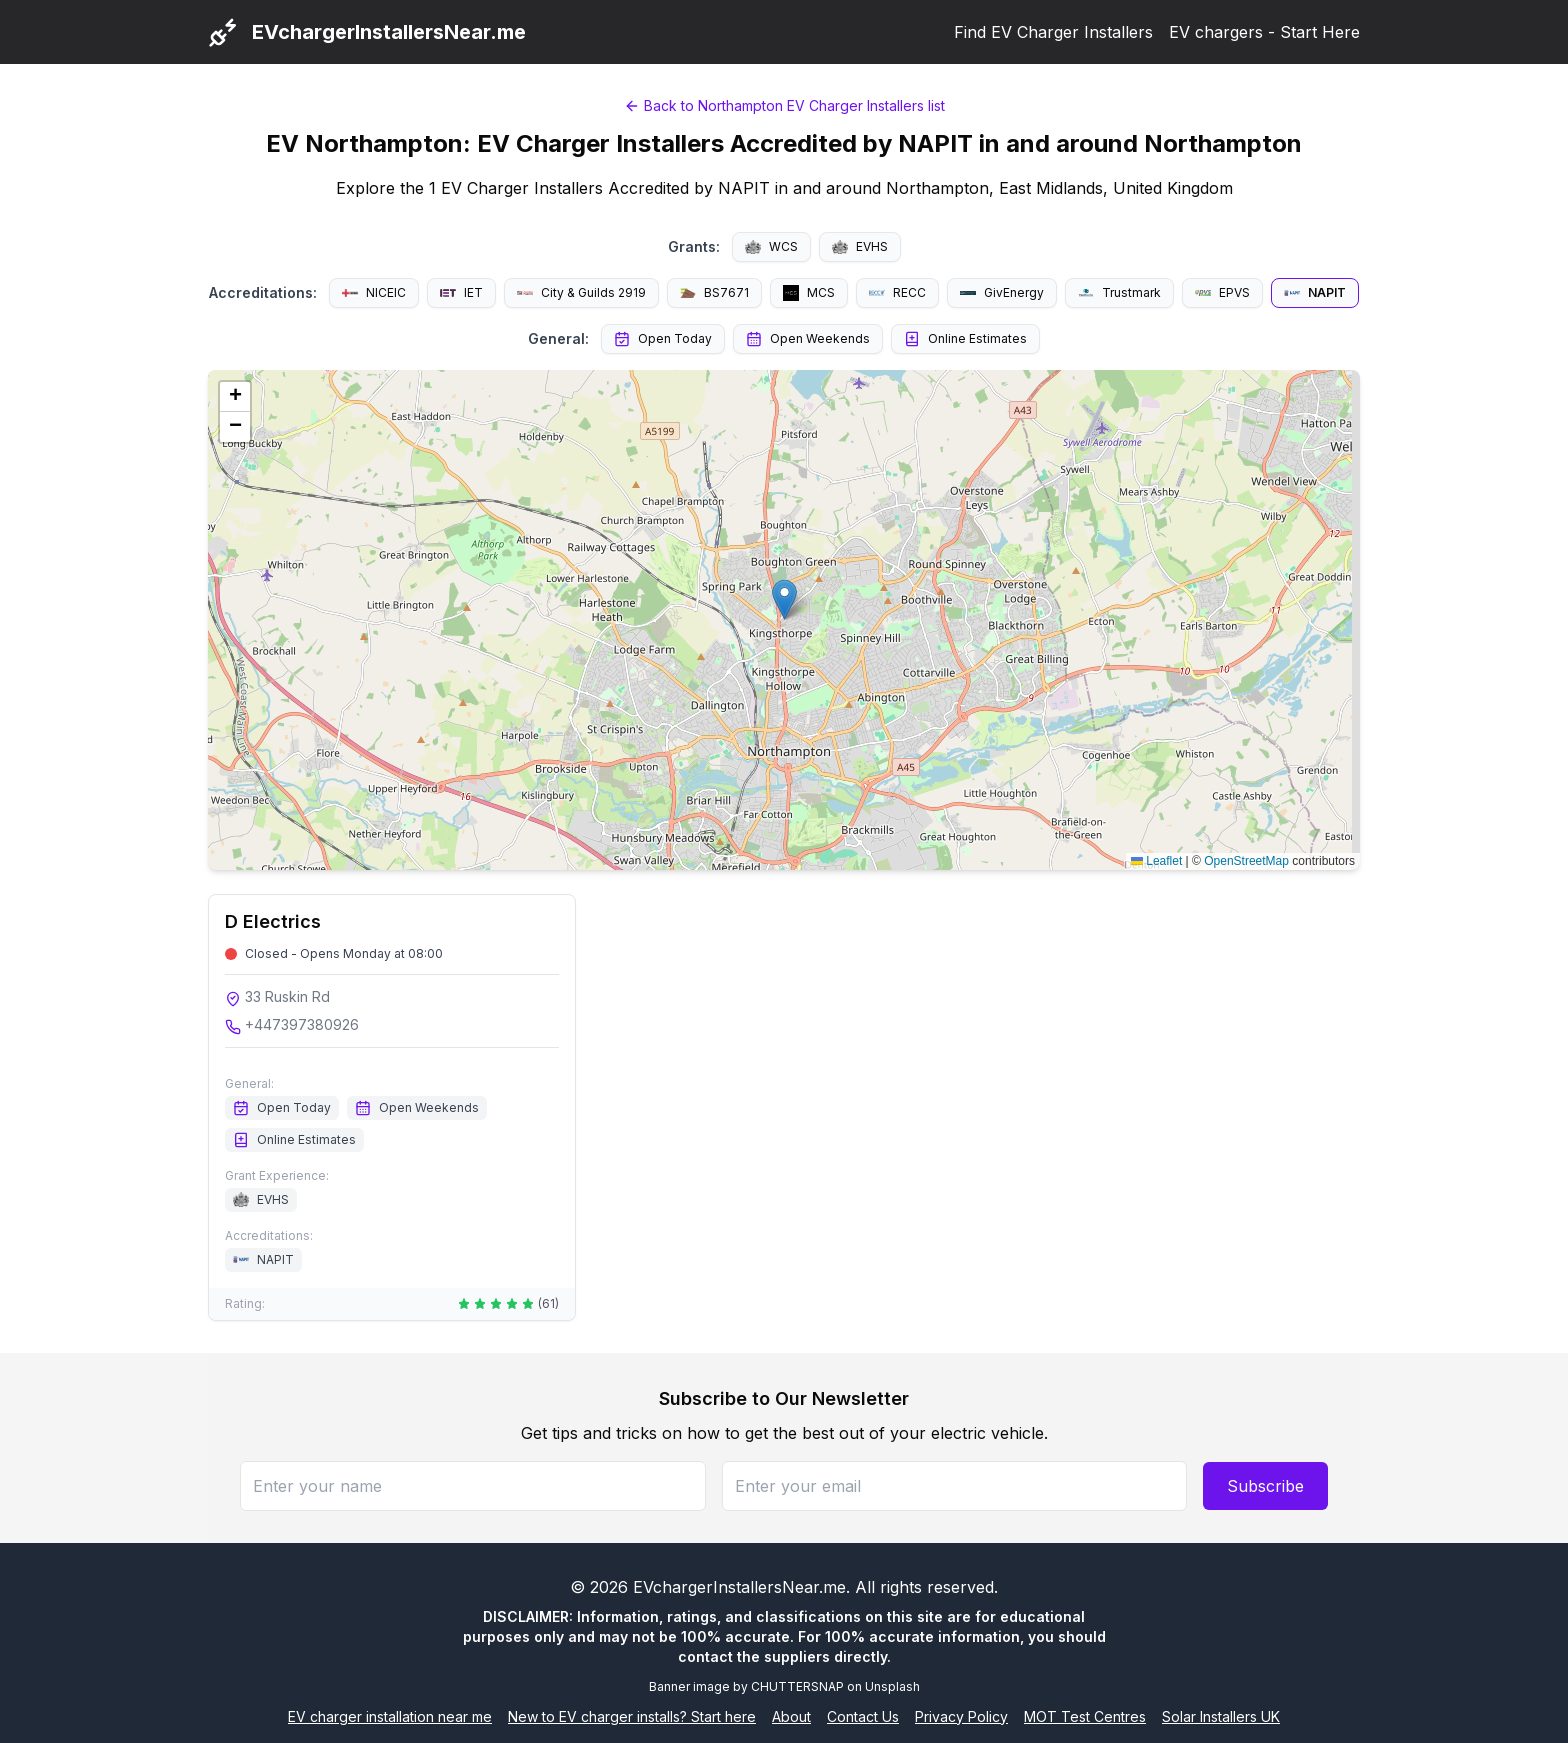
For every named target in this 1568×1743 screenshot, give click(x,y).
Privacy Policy (961, 1716)
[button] (784, 599)
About (791, 1716)
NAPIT (1315, 292)
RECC (897, 292)
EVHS (860, 246)
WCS (771, 246)
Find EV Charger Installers (1053, 32)
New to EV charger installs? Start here (632, 1716)
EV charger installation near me (390, 1716)
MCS (809, 293)
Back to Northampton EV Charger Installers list (784, 105)
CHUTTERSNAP (797, 1686)
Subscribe (1265, 1486)
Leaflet (1156, 861)
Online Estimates (965, 339)
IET (461, 292)
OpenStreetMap (1246, 861)
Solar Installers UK (1221, 1716)
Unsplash (892, 1686)
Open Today (663, 339)
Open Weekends (808, 339)
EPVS (1222, 292)
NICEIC (374, 292)
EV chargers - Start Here (1264, 32)
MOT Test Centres (1085, 1716)
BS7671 (714, 292)
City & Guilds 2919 (581, 292)
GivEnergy (1002, 292)
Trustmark (1119, 293)
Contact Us (863, 1716)
